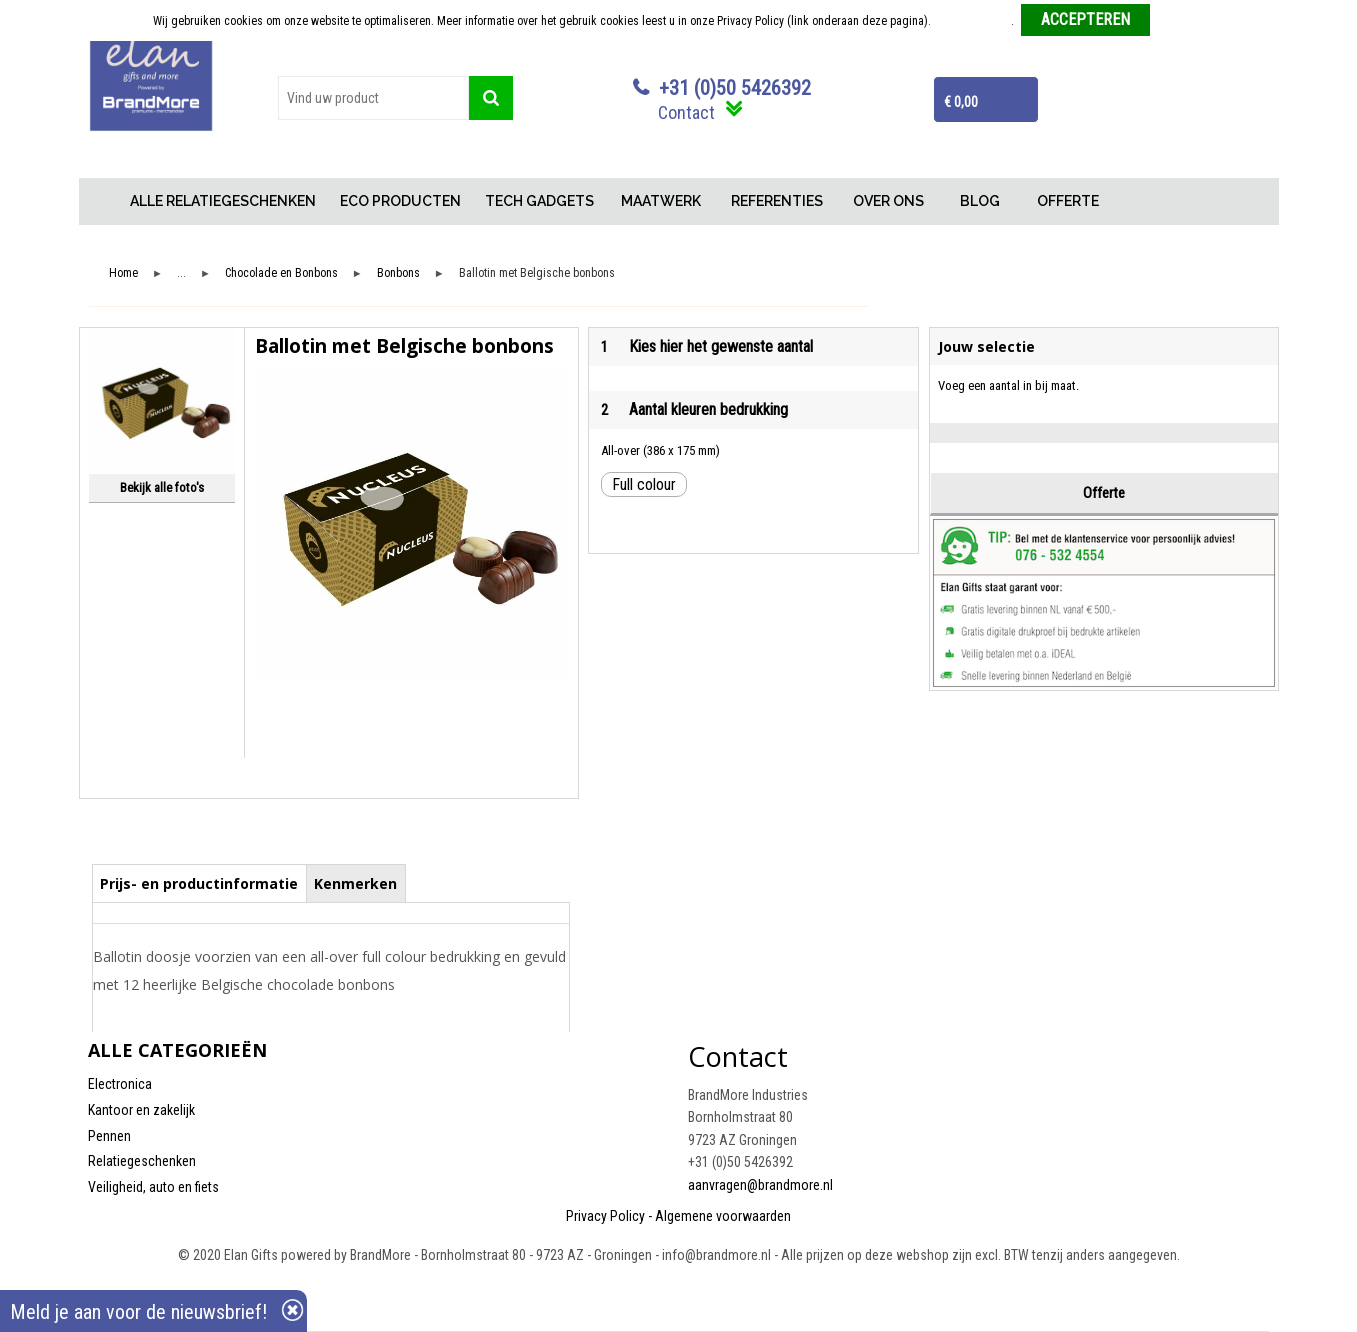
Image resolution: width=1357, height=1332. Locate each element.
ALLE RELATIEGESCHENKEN (223, 201)
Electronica (120, 1084)
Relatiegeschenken (142, 1161)
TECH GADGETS (539, 201)
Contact (686, 112)
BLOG (980, 201)
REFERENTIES (777, 201)
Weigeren (1180, 21)
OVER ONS (888, 201)
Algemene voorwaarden (723, 1216)
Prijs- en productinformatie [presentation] (199, 883)
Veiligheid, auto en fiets (153, 1187)
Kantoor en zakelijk (141, 1110)
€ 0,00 (961, 102)
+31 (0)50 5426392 (735, 88)
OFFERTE (1068, 201)
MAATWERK (661, 201)
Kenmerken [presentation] (355, 883)
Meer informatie (972, 21)
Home (103, 201)
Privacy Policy (605, 1216)
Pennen (109, 1136)
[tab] (199, 883)
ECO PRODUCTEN (400, 201)
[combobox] (374, 98)
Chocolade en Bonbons (281, 273)
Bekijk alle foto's (162, 487)
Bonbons (398, 273)
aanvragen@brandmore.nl (760, 1185)
